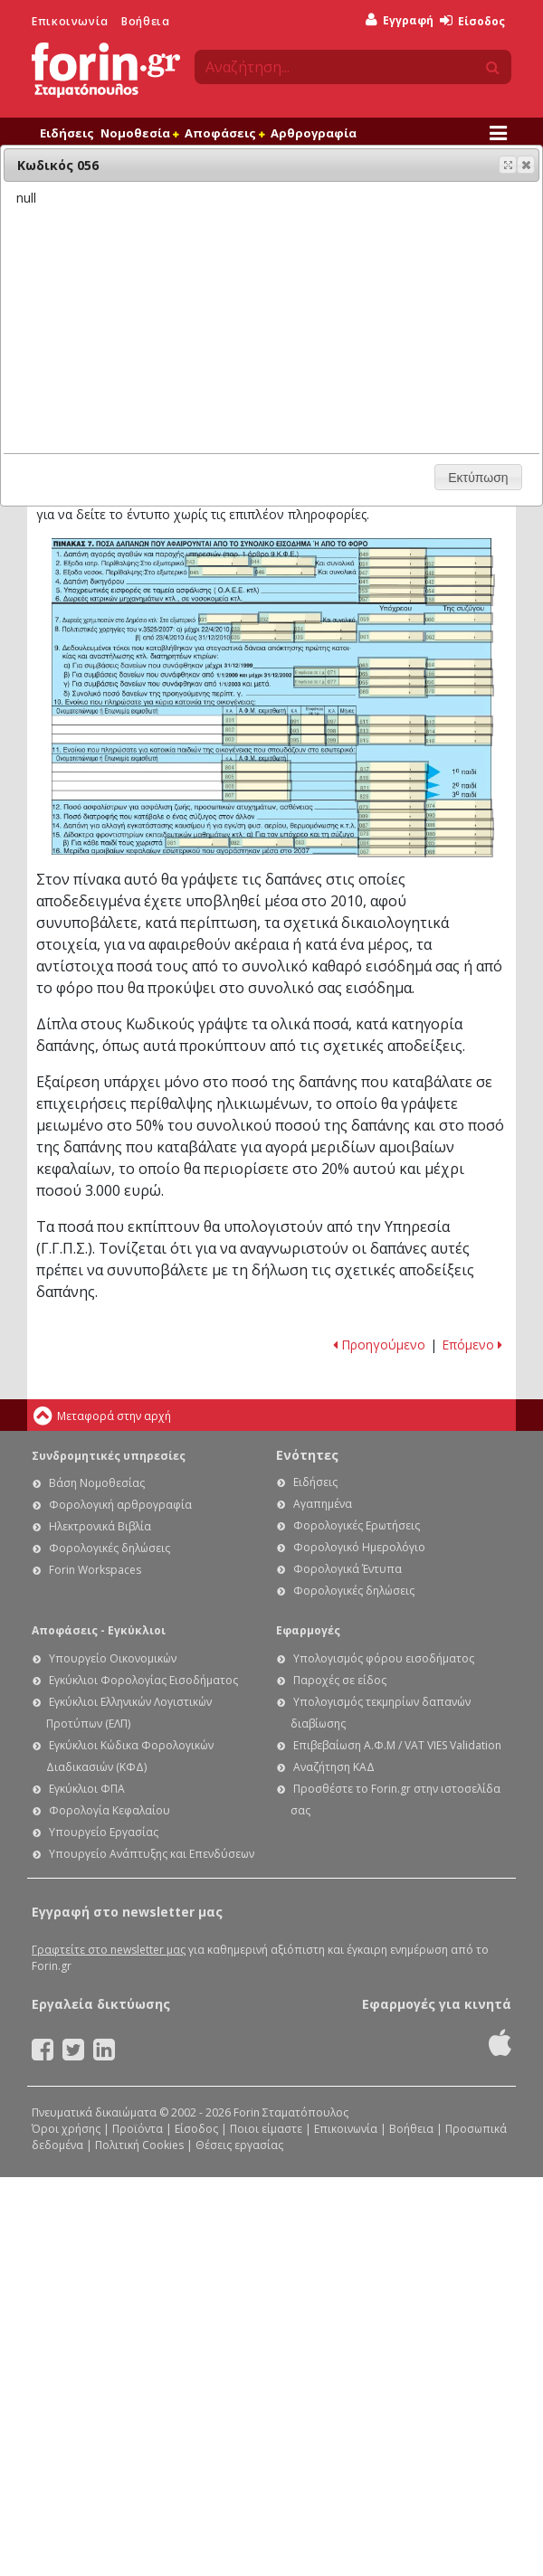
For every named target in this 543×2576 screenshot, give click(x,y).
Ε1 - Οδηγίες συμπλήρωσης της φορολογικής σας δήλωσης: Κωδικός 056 (458, 682)
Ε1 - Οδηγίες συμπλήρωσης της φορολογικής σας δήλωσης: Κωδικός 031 (228, 619)
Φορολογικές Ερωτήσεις (356, 1525)
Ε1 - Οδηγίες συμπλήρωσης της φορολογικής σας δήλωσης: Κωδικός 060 (458, 618)
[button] (526, 165)
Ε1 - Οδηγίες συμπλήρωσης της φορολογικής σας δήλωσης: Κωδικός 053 (391, 591)
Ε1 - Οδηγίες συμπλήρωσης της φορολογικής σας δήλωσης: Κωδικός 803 (256, 740)
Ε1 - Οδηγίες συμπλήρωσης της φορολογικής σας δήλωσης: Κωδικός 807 (256, 796)
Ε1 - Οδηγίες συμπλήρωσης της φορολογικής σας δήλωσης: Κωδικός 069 (393, 692)
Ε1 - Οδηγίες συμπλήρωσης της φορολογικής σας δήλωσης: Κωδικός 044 (283, 561)
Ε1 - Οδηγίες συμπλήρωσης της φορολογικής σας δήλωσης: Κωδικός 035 (262, 636)
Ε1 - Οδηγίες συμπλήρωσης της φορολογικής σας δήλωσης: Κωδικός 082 (262, 843)
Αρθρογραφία (314, 133)
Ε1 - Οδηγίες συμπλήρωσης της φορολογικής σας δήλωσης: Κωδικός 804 (256, 766)
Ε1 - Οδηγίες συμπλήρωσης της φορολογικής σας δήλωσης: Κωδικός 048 (457, 572)
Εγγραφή (399, 20)
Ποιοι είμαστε (266, 2128)
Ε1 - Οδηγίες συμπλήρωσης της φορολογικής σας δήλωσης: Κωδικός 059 (391, 619)
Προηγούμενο (379, 1344)
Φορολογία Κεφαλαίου (109, 1810)
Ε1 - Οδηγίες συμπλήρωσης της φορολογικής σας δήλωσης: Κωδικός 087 (391, 825)
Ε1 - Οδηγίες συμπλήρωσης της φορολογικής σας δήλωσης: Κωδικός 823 (391, 796)
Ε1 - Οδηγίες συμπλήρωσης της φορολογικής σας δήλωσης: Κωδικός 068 (458, 851)
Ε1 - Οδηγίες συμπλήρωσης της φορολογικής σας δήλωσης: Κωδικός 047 (393, 572)
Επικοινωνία (70, 21)
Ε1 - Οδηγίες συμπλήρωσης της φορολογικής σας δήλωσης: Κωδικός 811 (391, 721)
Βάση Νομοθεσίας (97, 1483)
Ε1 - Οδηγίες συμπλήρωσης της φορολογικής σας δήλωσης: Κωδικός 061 (391, 636)
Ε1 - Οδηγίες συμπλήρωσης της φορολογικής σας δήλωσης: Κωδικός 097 (341, 720)
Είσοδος (472, 21)
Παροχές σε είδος (339, 1680)
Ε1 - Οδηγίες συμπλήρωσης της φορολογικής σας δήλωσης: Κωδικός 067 (391, 851)
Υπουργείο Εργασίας (103, 1832)
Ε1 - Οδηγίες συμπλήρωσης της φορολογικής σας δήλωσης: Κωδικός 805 (256, 777)
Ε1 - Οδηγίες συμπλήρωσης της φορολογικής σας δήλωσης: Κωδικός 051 (393, 563)
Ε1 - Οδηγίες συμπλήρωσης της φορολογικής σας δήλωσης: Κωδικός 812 (458, 721)
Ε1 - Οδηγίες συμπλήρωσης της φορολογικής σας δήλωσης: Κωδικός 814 (458, 730)
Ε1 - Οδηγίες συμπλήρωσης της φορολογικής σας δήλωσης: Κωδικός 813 (392, 730)
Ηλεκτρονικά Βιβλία (100, 1526)
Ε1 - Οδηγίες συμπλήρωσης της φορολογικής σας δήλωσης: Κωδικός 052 (458, 561)
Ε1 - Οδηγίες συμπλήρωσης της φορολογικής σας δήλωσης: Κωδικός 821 (391, 786)
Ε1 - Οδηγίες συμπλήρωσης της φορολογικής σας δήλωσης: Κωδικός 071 (326, 672)
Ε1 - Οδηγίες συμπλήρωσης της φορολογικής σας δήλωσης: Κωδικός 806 (257, 786)
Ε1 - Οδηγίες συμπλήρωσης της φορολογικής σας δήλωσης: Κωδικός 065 (391, 673)
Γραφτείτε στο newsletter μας (109, 1949)
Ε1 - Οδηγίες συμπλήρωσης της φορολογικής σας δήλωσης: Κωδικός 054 (459, 590)
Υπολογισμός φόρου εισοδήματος (383, 1658)
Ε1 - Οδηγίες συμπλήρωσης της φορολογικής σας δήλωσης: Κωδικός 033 (263, 627)
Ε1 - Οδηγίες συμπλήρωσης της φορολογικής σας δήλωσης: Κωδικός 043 (217, 560)
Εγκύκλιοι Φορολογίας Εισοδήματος (143, 1680)
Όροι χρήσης (66, 2128)
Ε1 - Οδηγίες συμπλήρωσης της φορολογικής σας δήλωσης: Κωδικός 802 (256, 730)
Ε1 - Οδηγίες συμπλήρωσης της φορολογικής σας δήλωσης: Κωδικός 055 (392, 682)
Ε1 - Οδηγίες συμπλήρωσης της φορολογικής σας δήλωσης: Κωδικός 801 (255, 720)
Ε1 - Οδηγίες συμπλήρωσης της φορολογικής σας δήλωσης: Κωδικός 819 (391, 777)
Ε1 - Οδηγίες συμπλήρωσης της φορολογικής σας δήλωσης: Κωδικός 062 (458, 636)
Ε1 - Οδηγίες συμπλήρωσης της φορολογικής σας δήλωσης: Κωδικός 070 (459, 691)
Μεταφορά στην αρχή (114, 1416)
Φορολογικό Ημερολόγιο (359, 1547)
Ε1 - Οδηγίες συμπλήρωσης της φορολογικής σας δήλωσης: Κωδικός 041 (392, 582)
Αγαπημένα (322, 1503)
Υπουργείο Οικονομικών (112, 1658)
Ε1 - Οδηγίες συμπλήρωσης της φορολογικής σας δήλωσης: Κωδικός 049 (392, 553)
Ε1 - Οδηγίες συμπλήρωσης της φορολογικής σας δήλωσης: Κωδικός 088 (458, 824)
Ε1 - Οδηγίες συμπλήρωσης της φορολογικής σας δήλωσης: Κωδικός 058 (458, 600)
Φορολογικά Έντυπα (347, 1569)
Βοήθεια (145, 21)
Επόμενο (472, 1344)
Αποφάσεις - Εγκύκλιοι (99, 1630)
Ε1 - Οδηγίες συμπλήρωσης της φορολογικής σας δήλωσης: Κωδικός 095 (308, 740)
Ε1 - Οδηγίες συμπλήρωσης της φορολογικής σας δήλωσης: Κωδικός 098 (341, 730)
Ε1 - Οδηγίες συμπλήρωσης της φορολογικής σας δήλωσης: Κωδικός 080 (459, 834)
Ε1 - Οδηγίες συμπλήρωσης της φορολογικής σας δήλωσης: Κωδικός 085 (458, 842)
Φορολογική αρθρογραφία (120, 1504)
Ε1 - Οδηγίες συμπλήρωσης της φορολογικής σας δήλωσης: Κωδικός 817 (392, 767)
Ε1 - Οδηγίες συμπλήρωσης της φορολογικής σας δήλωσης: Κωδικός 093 (308, 729)
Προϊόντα (137, 2128)
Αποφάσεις (224, 133)
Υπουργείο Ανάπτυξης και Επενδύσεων (151, 1853)
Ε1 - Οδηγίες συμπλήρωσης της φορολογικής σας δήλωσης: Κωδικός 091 (308, 720)
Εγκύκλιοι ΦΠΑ (87, 1788)
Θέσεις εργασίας (239, 2145)
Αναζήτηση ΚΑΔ (334, 1767)
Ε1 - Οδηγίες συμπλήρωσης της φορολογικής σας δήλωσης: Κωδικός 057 (392, 599)
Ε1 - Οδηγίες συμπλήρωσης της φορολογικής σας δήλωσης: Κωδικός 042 (459, 580)
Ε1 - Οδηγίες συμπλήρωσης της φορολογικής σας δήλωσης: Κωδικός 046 (286, 571)
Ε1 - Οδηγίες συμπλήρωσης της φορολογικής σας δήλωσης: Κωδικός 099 (341, 740)
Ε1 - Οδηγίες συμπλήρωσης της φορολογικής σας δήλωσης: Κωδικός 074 (458, 805)
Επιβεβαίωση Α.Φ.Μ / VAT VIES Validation (397, 1745)
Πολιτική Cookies (139, 2145)
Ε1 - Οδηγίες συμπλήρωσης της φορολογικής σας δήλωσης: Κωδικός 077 (326, 682)
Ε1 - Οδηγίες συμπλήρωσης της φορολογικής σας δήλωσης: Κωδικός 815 (391, 739)
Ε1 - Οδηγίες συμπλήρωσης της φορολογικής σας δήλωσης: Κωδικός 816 (457, 740)
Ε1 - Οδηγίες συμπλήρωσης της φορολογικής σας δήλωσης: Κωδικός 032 (290, 617)
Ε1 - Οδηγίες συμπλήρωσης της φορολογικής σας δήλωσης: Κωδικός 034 (325, 626)
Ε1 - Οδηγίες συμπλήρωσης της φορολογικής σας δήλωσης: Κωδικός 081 (198, 843)
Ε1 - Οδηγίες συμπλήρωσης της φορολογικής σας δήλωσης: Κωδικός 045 (221, 571)
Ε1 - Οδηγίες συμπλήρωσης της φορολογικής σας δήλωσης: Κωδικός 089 (391, 815)
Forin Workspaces (95, 1569)
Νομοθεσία (139, 133)
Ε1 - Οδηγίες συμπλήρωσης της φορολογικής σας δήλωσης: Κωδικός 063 (392, 663)
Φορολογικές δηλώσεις (109, 1548)
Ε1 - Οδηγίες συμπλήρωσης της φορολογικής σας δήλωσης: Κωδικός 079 (391, 834)
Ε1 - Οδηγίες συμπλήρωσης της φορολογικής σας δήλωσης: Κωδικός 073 (391, 806)
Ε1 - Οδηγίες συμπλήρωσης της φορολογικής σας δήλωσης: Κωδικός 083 (326, 843)
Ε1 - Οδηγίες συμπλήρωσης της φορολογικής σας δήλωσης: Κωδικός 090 (458, 815)
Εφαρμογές (308, 1630)
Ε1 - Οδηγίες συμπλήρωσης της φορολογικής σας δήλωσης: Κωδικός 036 (325, 636)
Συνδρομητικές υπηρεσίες (109, 1455)
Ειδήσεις (67, 133)
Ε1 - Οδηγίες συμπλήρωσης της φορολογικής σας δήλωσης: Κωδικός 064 (458, 664)
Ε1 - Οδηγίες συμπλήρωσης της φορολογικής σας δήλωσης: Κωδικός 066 (458, 673)
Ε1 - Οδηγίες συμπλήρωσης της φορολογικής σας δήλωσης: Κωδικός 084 (392, 843)
